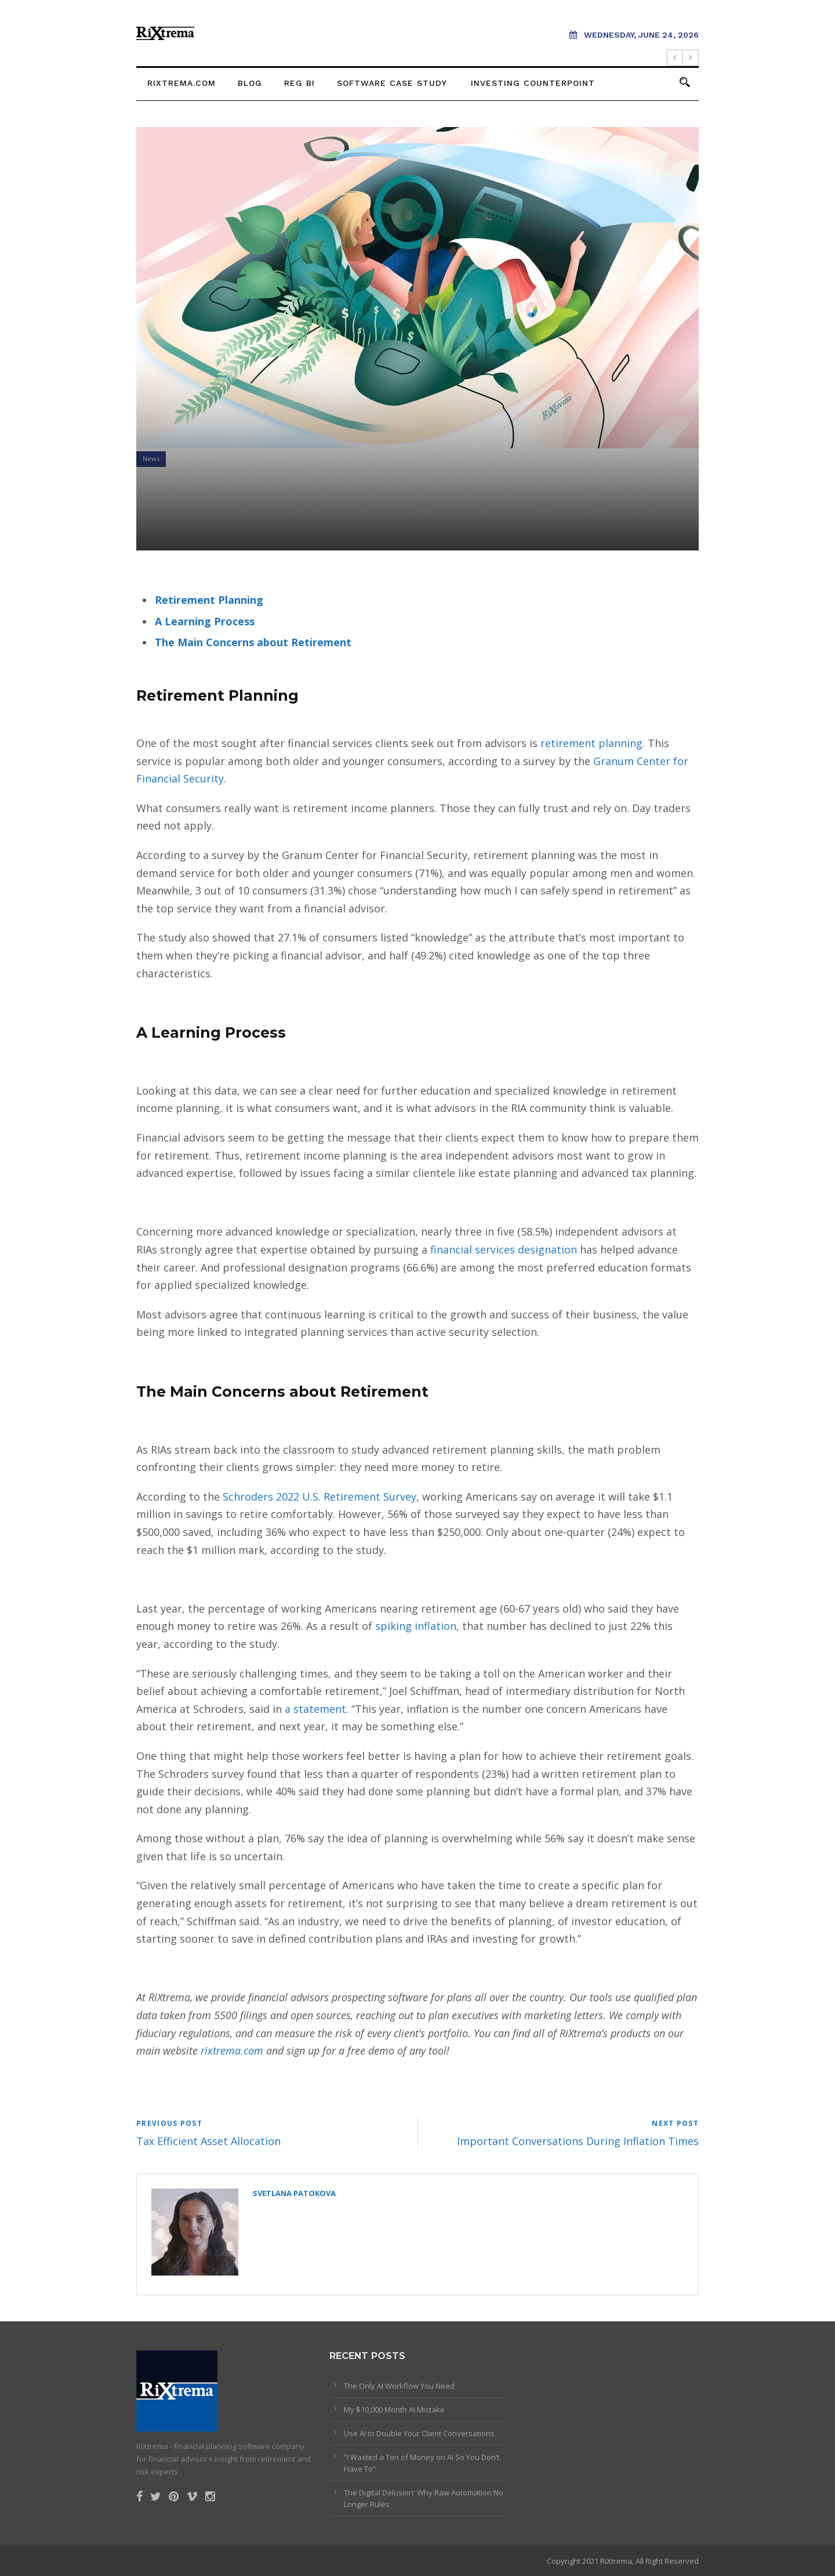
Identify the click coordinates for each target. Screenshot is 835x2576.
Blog (250, 83)
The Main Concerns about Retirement (253, 642)
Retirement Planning (209, 600)
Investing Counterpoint (533, 83)
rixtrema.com (181, 83)
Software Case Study (392, 83)
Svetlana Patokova (294, 2193)
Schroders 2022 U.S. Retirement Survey (319, 1496)
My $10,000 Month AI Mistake (394, 2409)
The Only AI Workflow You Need (399, 2386)
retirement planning (591, 743)
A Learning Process (205, 621)
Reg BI (299, 83)
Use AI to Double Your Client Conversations (419, 2433)
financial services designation (503, 1249)
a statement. (315, 1709)
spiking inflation (415, 1626)
